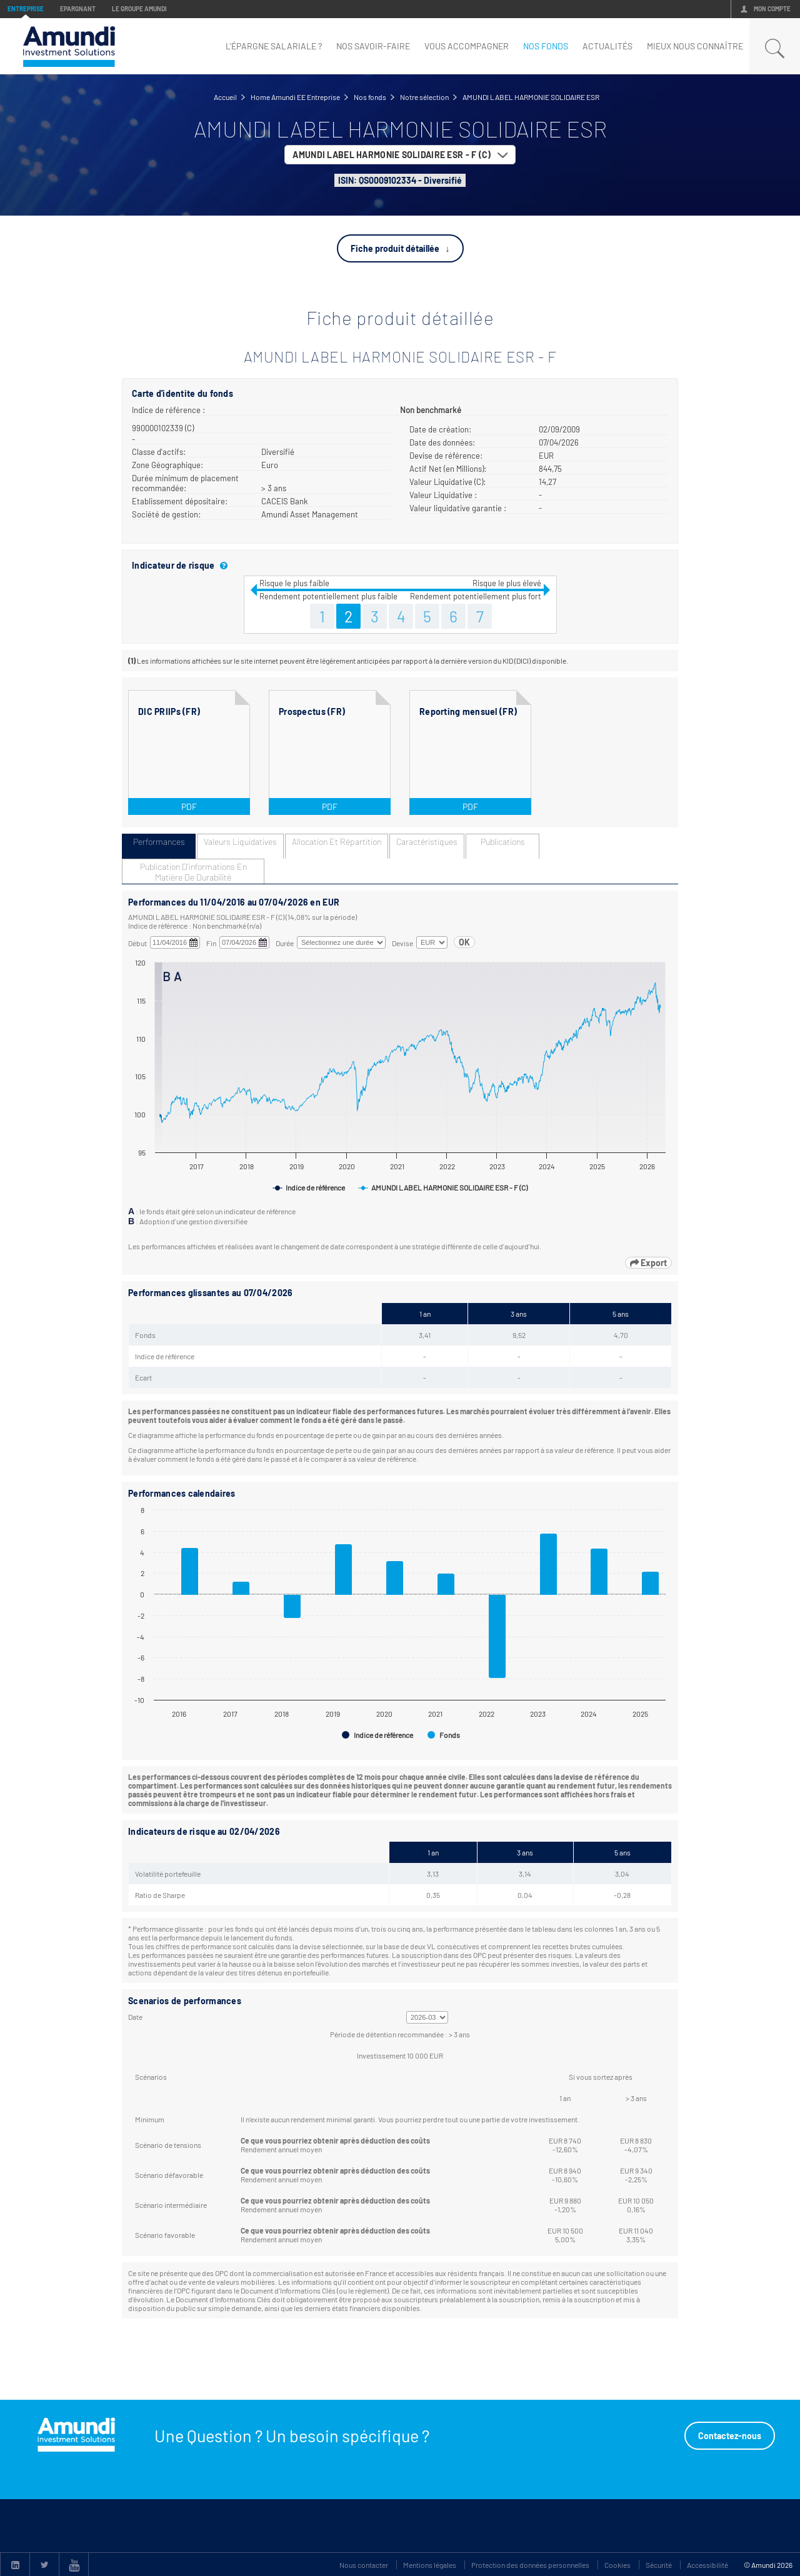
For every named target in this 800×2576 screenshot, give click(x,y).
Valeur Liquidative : (443, 495)
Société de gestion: (166, 514)
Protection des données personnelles (530, 2564)
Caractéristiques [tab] (427, 841)
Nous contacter (363, 2564)
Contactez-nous (729, 2435)
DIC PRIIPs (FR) (169, 711)
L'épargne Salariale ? (274, 46)
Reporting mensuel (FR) (468, 711)
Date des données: (442, 442)
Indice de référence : (168, 410)
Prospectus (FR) (312, 711)
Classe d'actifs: (159, 452)
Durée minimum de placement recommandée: (185, 483)
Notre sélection (424, 96)
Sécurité (659, 2564)
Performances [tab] (159, 841)
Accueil (225, 96)
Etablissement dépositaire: (180, 501)
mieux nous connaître (695, 46)
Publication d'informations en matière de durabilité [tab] (193, 871)
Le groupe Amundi (139, 8)
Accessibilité (707, 2564)
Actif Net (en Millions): (447, 469)
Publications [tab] (503, 841)
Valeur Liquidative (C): (447, 482)
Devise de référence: (445, 456)
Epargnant (78, 8)
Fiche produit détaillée (395, 248)
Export (648, 1262)
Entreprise (26, 8)
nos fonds (545, 46)
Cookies (617, 2564)
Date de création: (440, 429)
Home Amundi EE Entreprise (295, 96)
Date (135, 2016)
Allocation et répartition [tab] (336, 841)
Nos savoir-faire (373, 46)
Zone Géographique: (167, 465)
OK (464, 942)
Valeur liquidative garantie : (457, 508)
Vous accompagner (466, 46)
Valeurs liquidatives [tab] (240, 841)
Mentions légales (429, 2564)
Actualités (607, 46)
